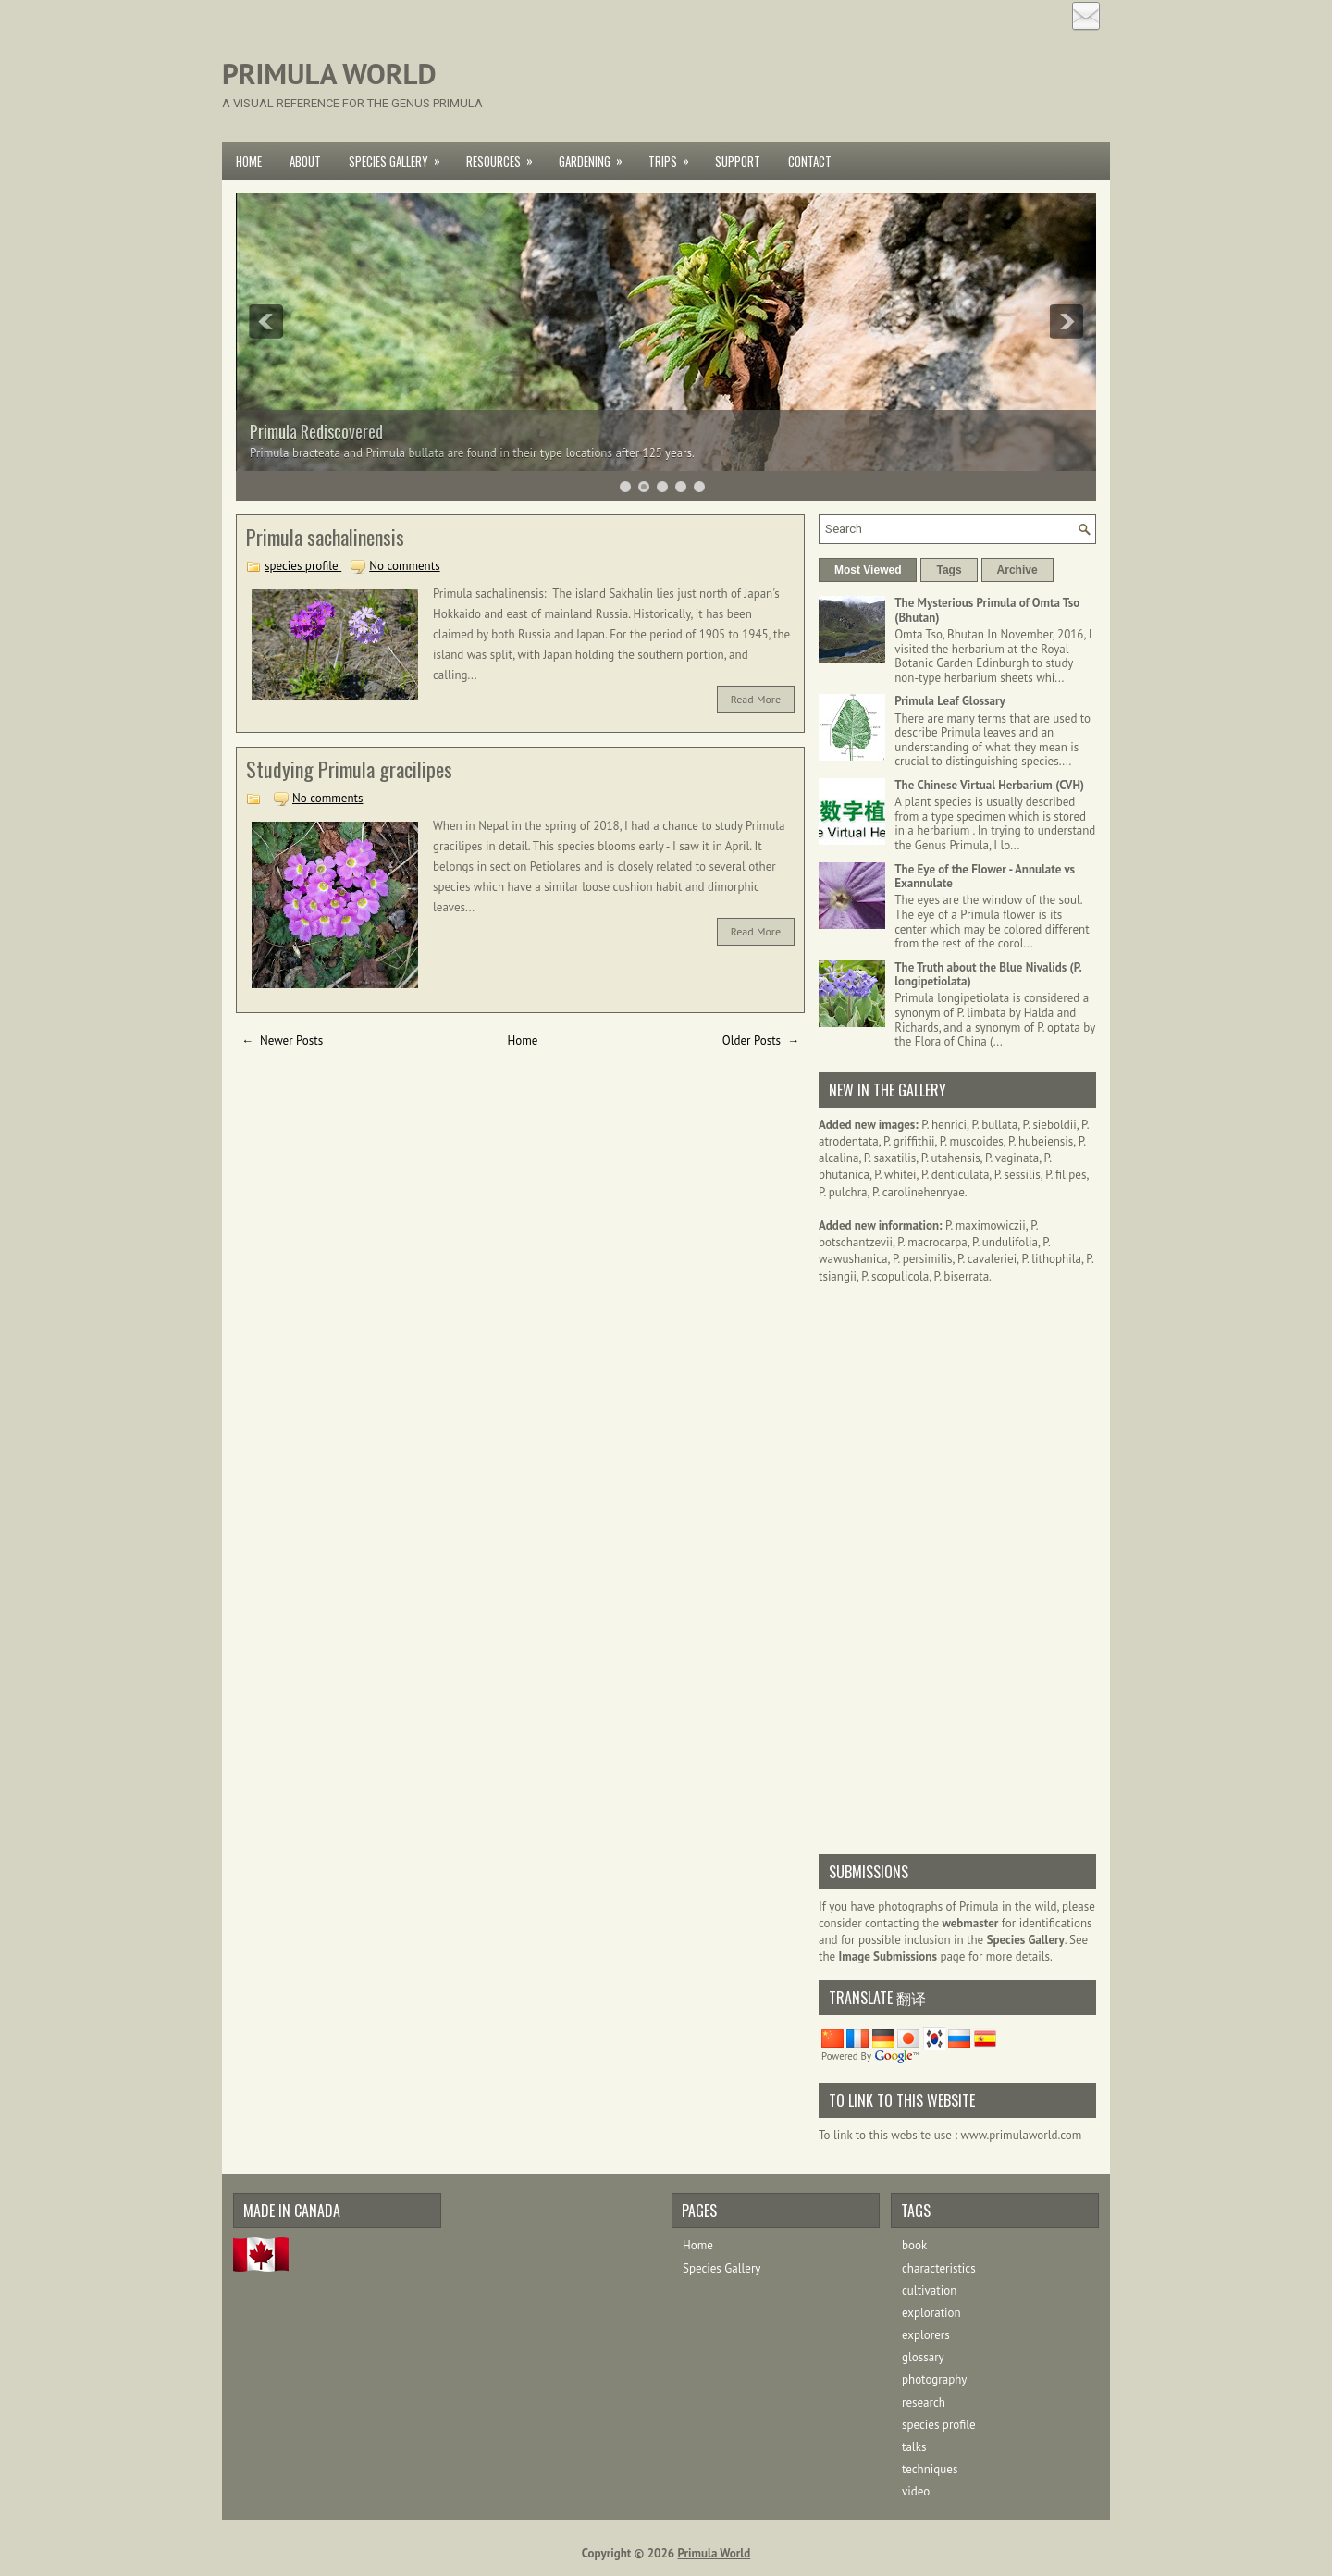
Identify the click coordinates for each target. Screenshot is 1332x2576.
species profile (303, 566)
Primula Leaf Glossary (949, 701)
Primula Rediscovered (316, 431)
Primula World (329, 74)
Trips (674, 156)
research (923, 2402)
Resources (505, 156)
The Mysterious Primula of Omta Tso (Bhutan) (986, 610)
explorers (926, 2335)
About (305, 161)
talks (914, 2447)
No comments (404, 566)
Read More (756, 699)
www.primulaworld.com (1021, 2135)
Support (737, 161)
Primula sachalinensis (325, 537)
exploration (931, 2313)
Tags (948, 570)
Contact (810, 161)
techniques (929, 2469)
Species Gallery (400, 156)
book (914, 2245)
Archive (1017, 570)
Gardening (597, 156)
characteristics (939, 2268)
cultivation (929, 2290)
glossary (923, 2357)
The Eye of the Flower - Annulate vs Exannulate (984, 876)
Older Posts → (760, 1040)
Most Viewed (867, 570)
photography (934, 2379)
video (916, 2491)
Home (249, 161)
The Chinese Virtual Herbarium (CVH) (989, 785)
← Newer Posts (282, 1040)
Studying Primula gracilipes (349, 769)
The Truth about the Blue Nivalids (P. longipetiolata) (987, 975)
